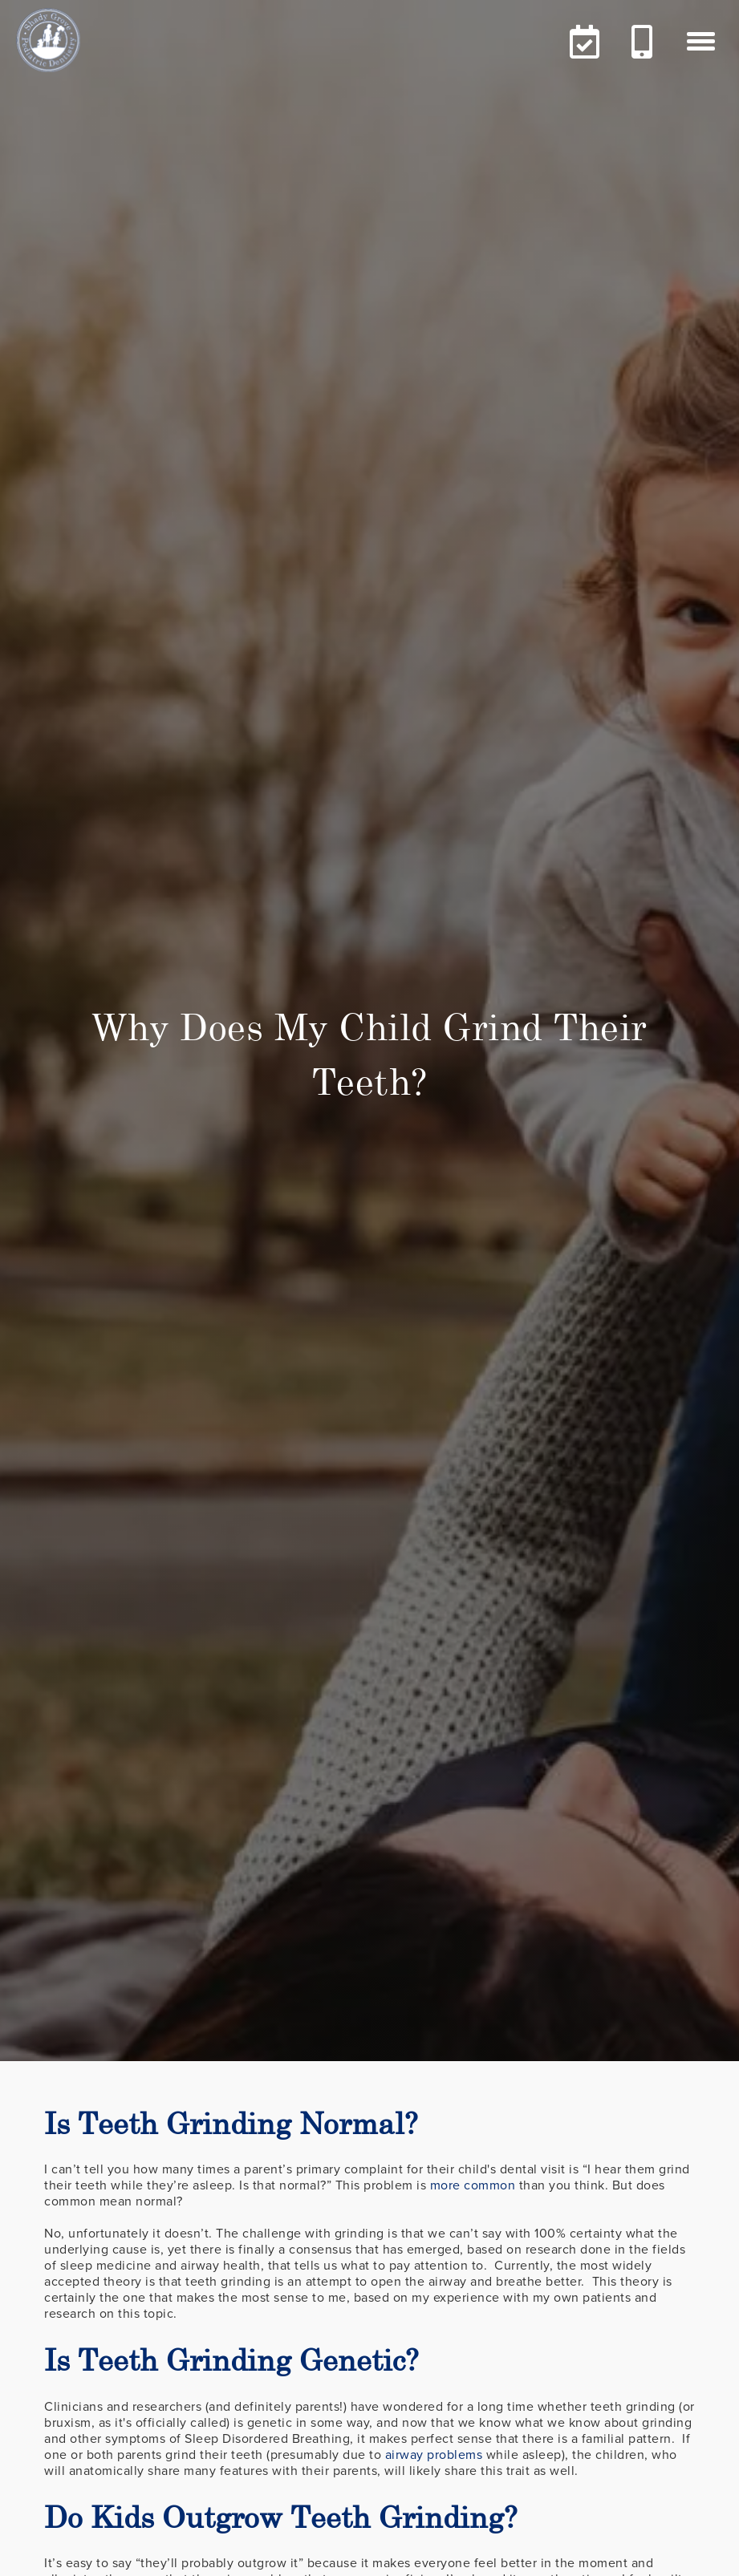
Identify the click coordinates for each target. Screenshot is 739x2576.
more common (473, 2185)
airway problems (434, 2455)
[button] (700, 41)
